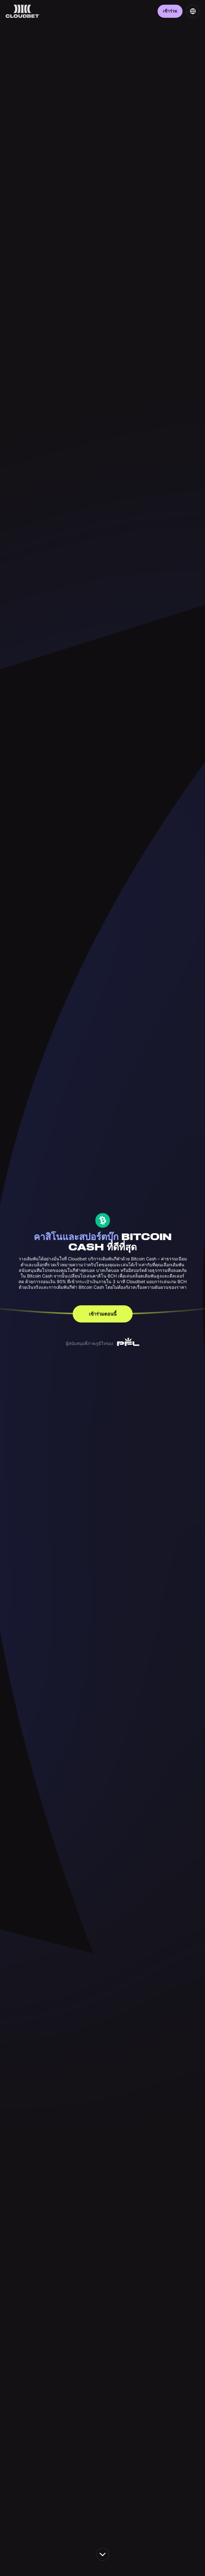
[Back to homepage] (22, 11)
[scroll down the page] (102, 2554)
